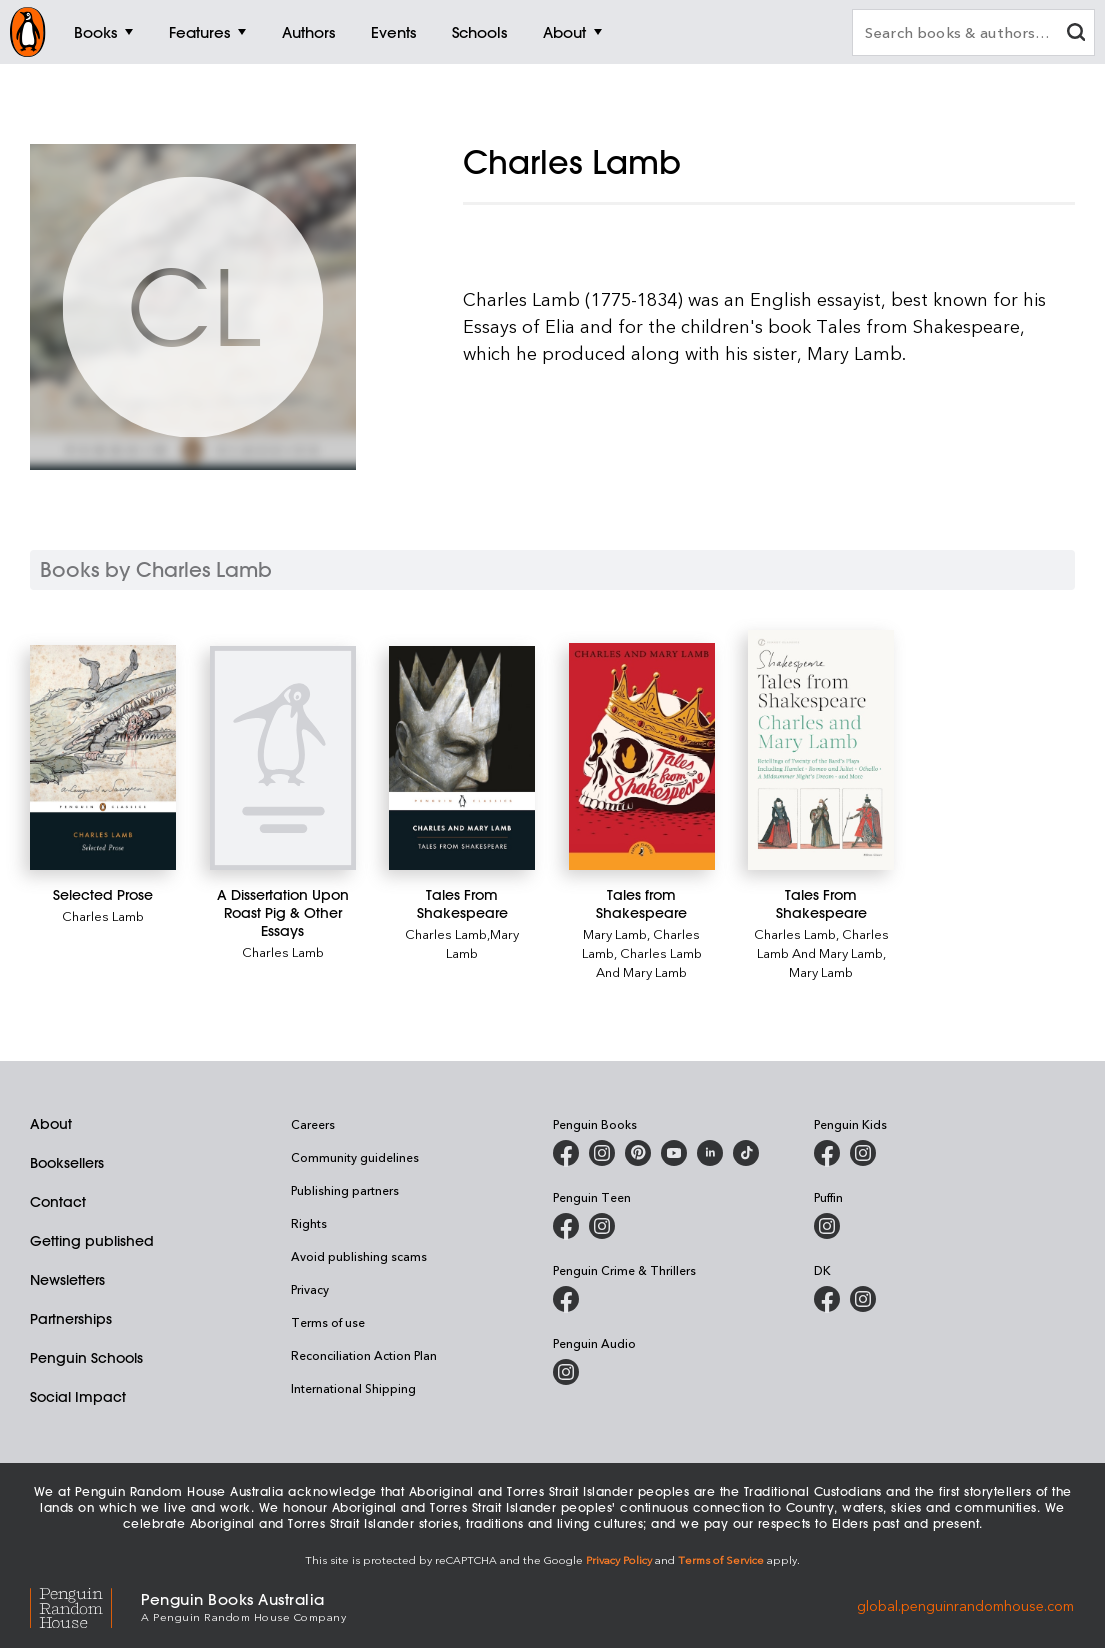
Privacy (310, 1289)
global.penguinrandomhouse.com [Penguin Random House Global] (965, 1605)
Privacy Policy (619, 1559)
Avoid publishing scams (359, 1256)
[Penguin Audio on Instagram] (566, 1372)
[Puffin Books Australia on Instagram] (827, 1226)
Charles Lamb (103, 915)
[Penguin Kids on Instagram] (863, 1153)
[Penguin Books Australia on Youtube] (674, 1153)
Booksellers (67, 1163)
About (51, 1124)
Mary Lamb (615, 933)
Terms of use (328, 1322)
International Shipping (353, 1388)
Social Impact (78, 1397)
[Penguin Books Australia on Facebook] (566, 1153)
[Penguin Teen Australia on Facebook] (566, 1226)
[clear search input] (1076, 34)
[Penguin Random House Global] (85, 1605)
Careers (313, 1124)
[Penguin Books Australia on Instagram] (602, 1153)
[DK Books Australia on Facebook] (827, 1299)
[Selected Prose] (103, 757)
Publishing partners (345, 1190)
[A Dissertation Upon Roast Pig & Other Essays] (283, 758)
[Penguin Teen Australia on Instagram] (602, 1226)
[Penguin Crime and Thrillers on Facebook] (566, 1299)
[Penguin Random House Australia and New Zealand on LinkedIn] (710, 1153)
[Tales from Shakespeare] (642, 756)
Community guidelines (355, 1157)
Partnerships (71, 1319)
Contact (58, 1202)
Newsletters (67, 1280)
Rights (309, 1223)
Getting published (92, 1241)
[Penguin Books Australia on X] (638, 1153)
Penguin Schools (86, 1358)
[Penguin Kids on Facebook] (827, 1153)
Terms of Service (721, 1559)
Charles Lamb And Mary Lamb (649, 962)
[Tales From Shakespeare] (462, 758)
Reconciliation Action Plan (364, 1355)
